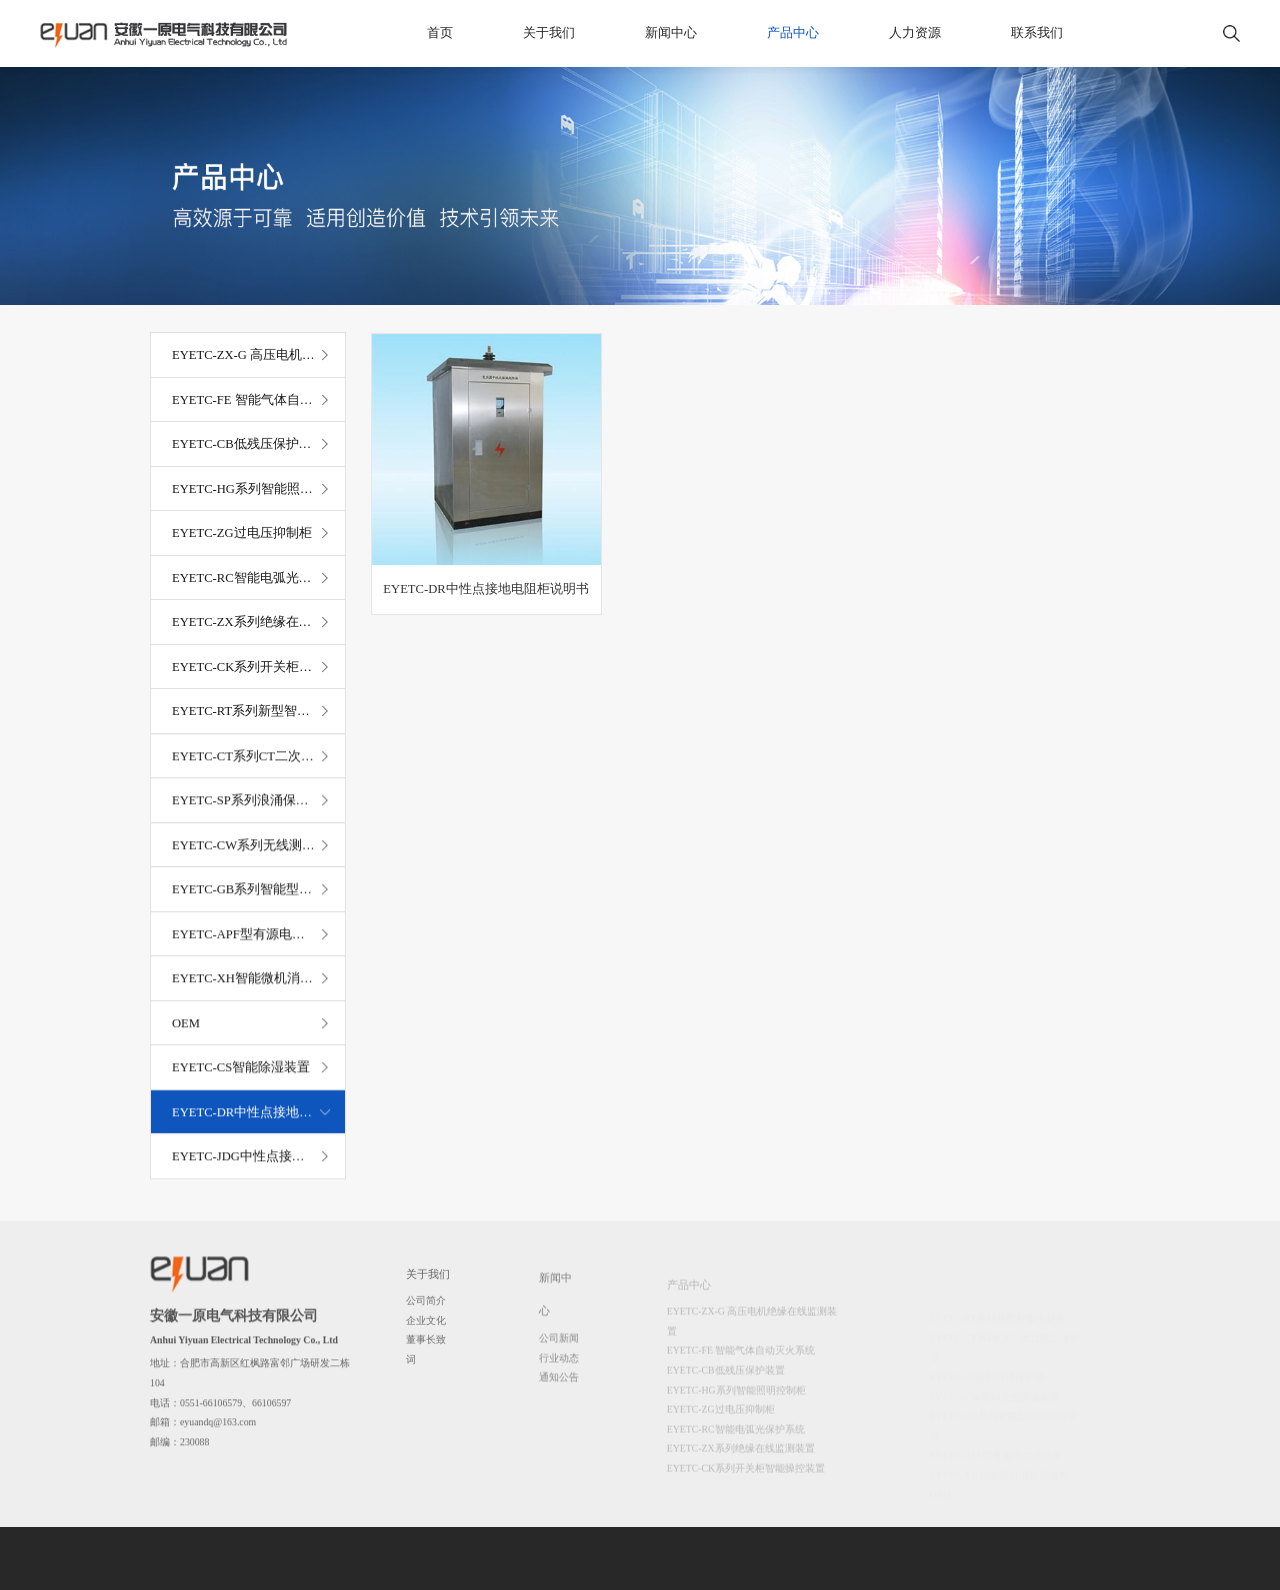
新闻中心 (671, 33)
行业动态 (559, 1367)
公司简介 (426, 1306)
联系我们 (1037, 33)
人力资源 (915, 33)
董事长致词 (426, 1355)
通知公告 (559, 1387)
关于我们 (549, 33)
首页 (440, 33)
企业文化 (426, 1325)
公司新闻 (559, 1347)
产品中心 (793, 33)
